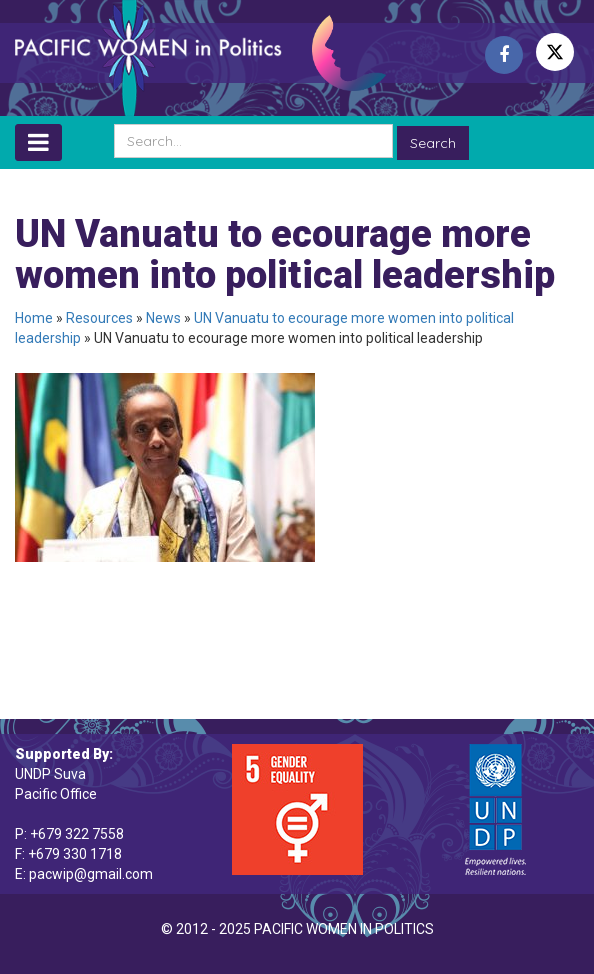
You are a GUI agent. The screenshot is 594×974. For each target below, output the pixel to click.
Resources (99, 318)
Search (433, 143)
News (163, 318)
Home (34, 318)
